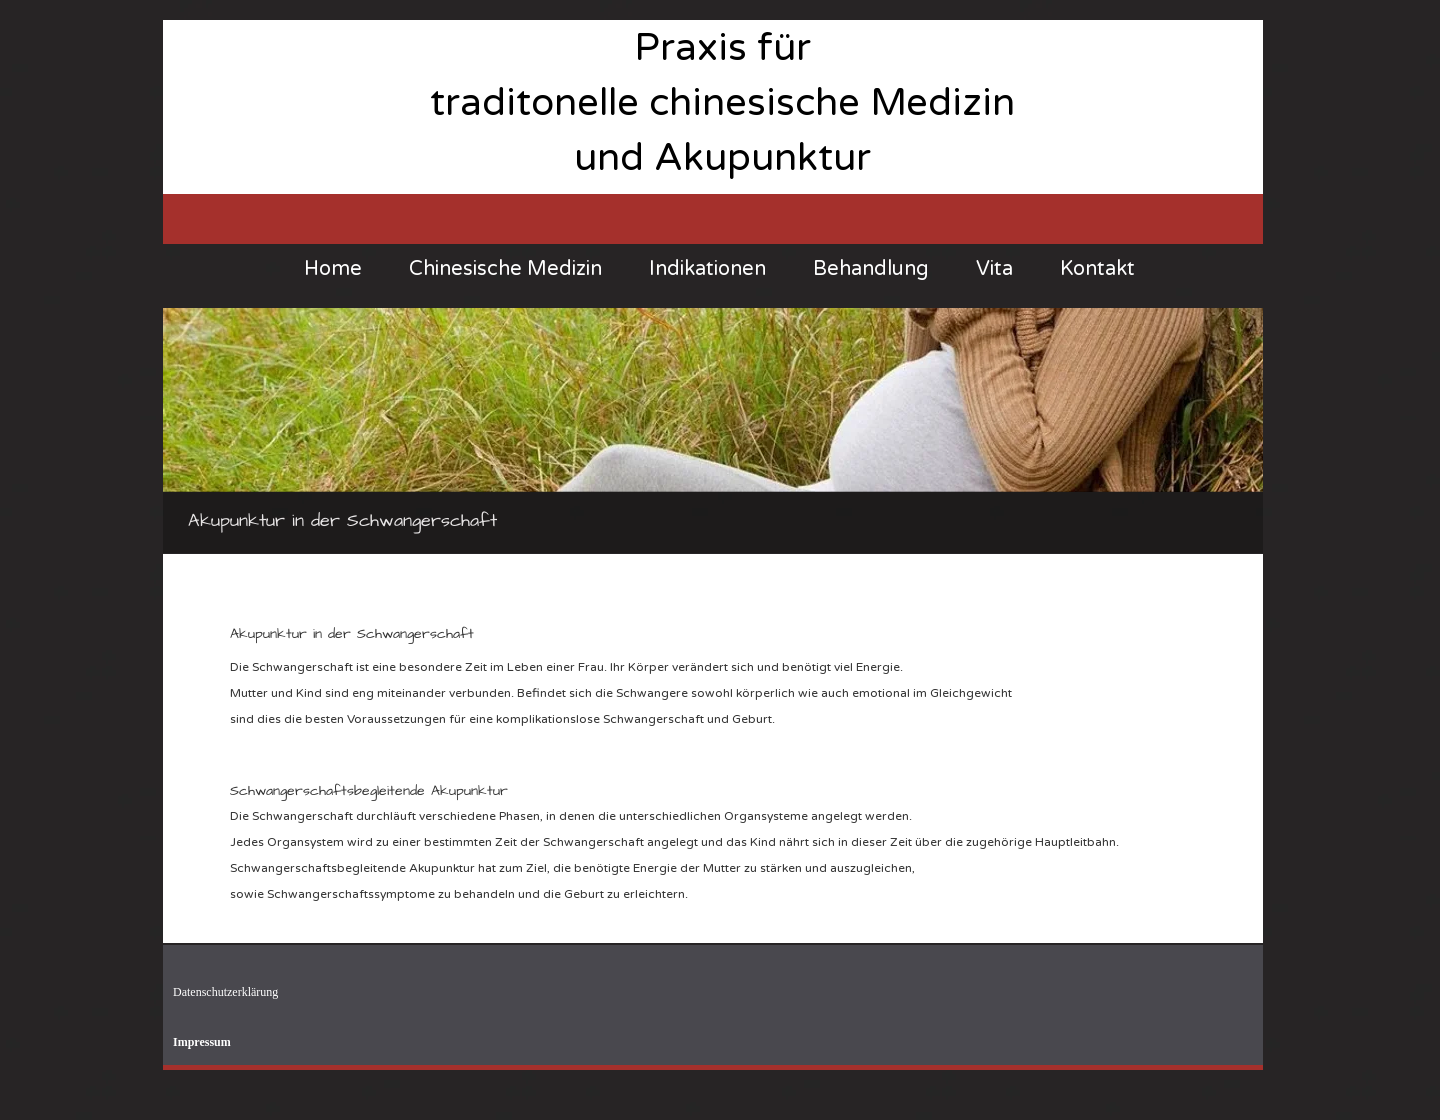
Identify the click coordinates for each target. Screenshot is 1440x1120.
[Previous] (191, 431)
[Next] (1235, 431)
